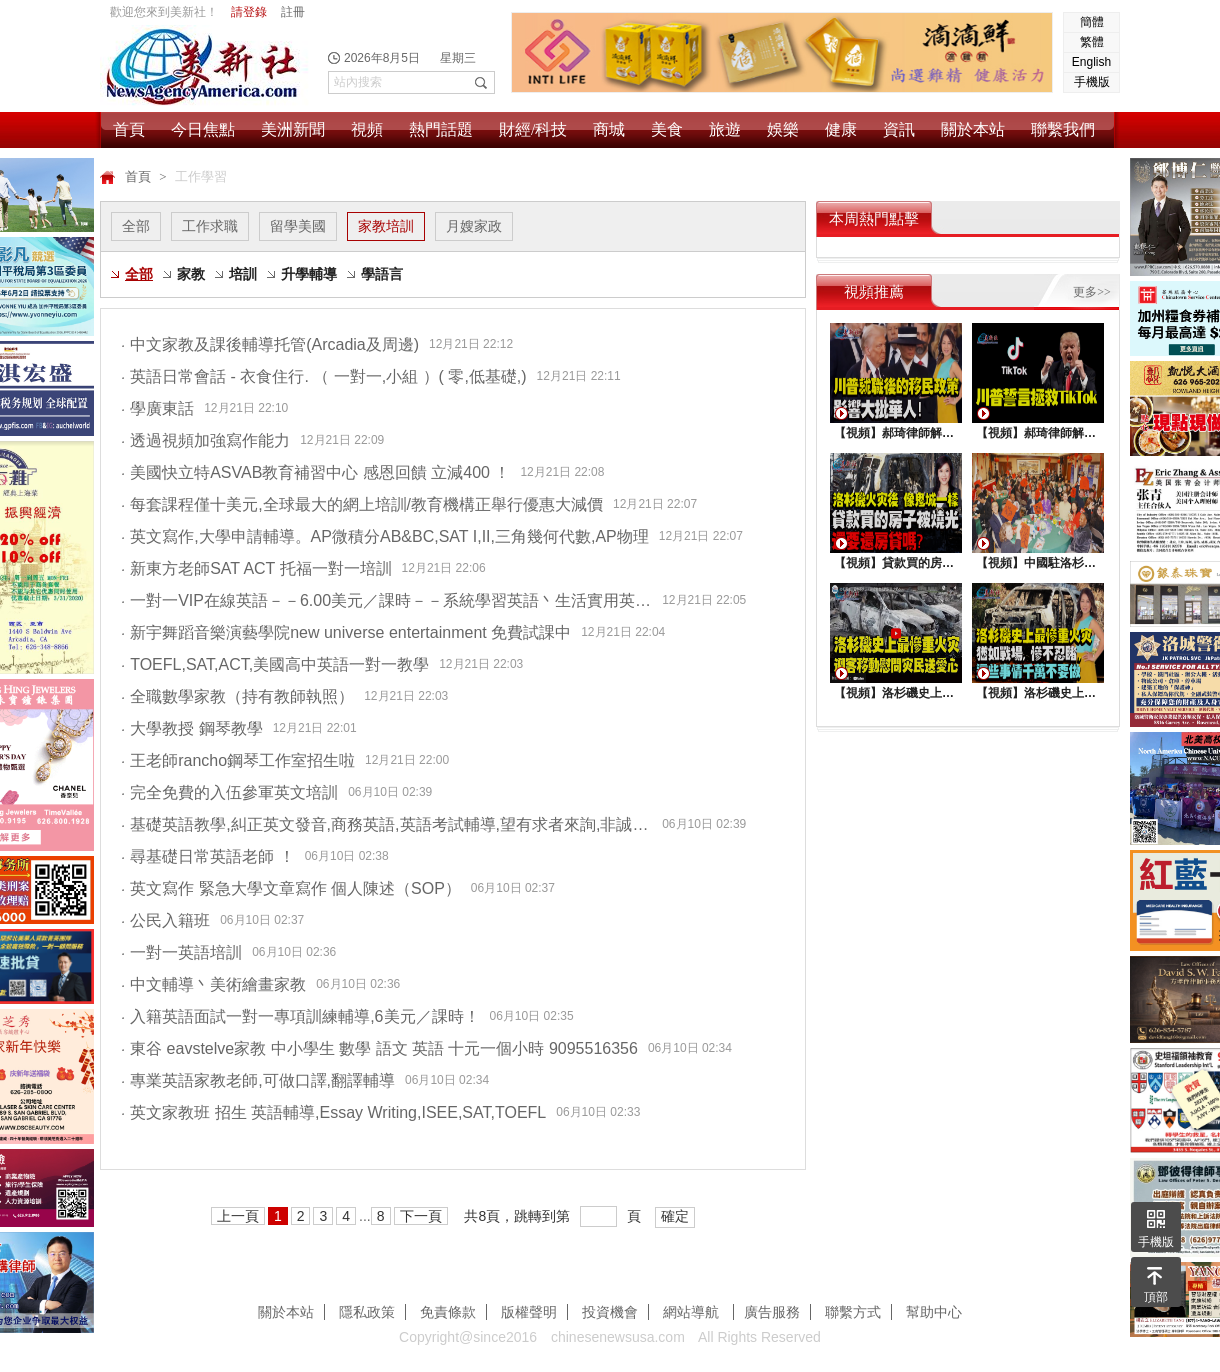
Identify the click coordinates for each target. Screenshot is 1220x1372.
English (1091, 62)
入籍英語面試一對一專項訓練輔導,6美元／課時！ (300, 1016)
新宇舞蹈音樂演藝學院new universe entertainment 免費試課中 (346, 632)
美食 (667, 129)
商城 (609, 129)
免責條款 (448, 1312)
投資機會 (610, 1312)
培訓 (243, 274)
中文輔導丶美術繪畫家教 (213, 984)
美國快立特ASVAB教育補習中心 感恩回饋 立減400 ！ (315, 472)
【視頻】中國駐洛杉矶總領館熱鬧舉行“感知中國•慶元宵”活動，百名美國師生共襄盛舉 (1038, 563)
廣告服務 (772, 1312)
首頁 (129, 129)
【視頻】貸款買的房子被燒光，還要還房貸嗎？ (896, 563)
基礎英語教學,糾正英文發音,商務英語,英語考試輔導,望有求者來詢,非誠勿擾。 (386, 824)
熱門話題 (441, 129)
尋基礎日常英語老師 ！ (208, 856)
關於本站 (973, 129)
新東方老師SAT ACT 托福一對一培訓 (256, 568)
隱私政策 (367, 1312)
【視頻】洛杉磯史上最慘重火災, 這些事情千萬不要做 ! (1038, 693)
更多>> (1092, 292)
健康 (841, 129)
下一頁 (421, 1216)
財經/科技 (533, 129)
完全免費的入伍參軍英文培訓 (229, 792)
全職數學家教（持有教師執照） (237, 696)
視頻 (367, 129)
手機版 (1092, 82)
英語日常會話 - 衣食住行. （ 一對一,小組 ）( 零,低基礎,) (324, 376)
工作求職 (210, 226)
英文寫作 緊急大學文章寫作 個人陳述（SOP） (291, 888)
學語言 (382, 274)
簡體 (1092, 22)
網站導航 (693, 1312)
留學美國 (298, 226)
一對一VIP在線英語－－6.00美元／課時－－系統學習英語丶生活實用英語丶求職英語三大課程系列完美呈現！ (386, 600)
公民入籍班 (165, 920)
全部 (136, 226)
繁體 (1092, 42)
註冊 (293, 12)
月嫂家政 (474, 226)
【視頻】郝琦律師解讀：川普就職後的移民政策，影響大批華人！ (896, 433)
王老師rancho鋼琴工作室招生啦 (238, 760)
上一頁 (238, 1216)
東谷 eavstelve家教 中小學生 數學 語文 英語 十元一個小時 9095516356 (379, 1048)
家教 (191, 274)
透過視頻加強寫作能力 (205, 440)
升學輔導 (309, 274)
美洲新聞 (293, 129)
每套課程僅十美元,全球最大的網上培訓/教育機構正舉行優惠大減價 (362, 504)
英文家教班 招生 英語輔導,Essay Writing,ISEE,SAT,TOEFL (333, 1112)
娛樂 (783, 129)
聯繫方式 (853, 1312)
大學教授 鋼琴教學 (192, 728)
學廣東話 (157, 408)
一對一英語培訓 (181, 952)
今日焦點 (203, 129)
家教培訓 (386, 226)
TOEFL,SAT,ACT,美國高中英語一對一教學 (275, 664)
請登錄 (249, 12)
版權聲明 (529, 1312)
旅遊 (725, 129)
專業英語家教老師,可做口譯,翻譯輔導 (258, 1080)
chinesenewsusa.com (618, 1337)
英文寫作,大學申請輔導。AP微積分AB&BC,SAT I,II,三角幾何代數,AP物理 (385, 536)
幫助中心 (934, 1312)
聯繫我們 (1063, 129)
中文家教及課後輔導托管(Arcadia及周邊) (270, 344)
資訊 (899, 129)
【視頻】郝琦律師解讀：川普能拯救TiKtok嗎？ (1038, 433)
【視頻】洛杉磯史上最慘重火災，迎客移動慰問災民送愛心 (896, 693)
